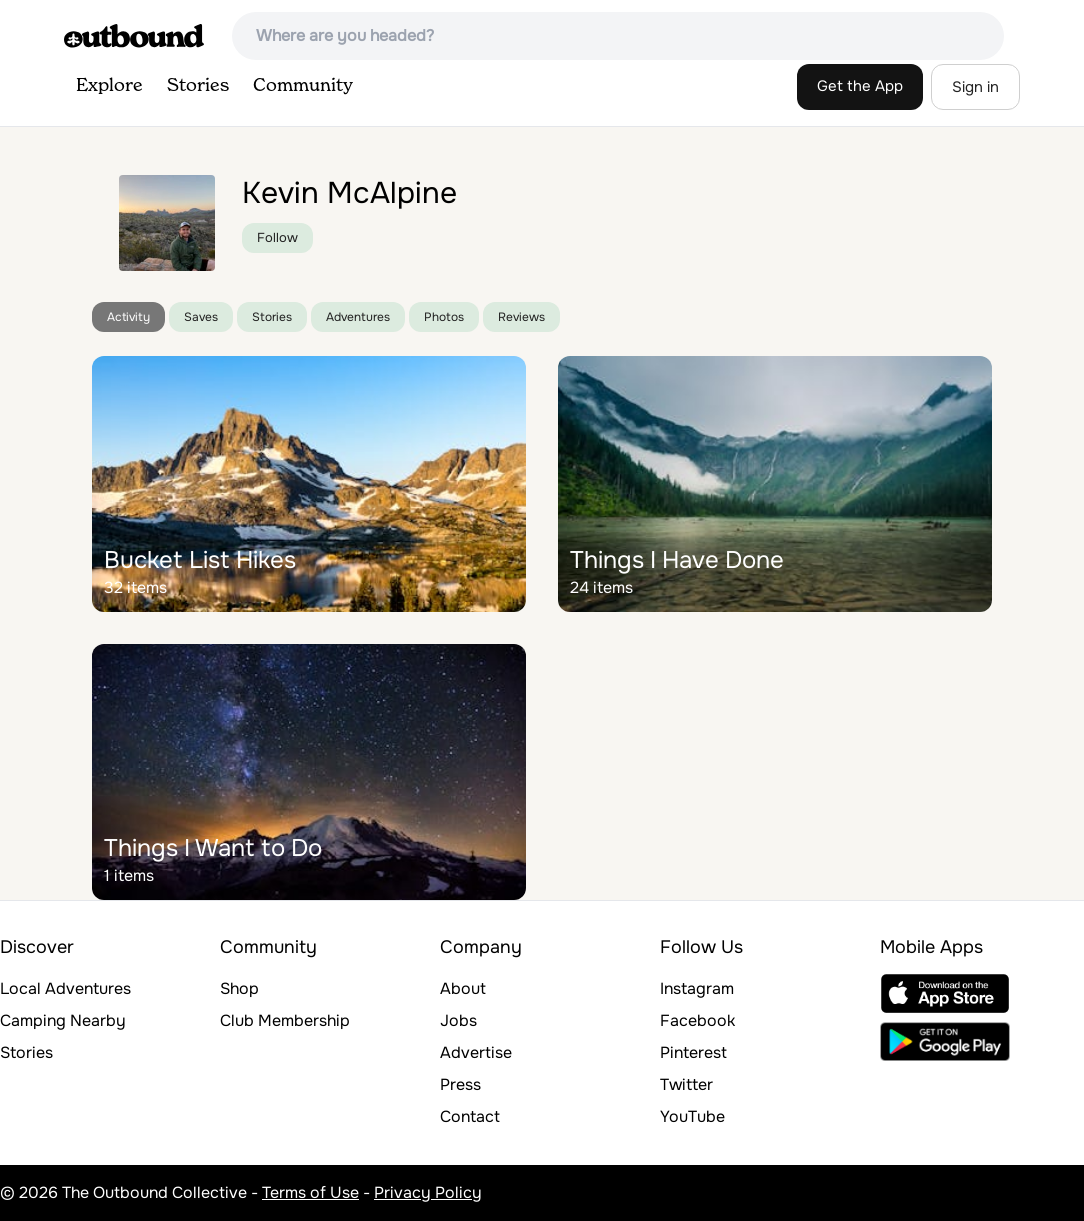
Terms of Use (310, 1192)
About (463, 988)
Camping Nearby (63, 1020)
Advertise (476, 1052)
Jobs (458, 1020)
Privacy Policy (428, 1192)
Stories (198, 86)
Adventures (358, 317)
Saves (201, 317)
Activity (128, 317)
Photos (444, 317)
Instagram (697, 988)
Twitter (686, 1084)
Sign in (975, 87)
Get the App (860, 86)
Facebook (697, 1020)
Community (303, 86)
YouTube (692, 1116)
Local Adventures (65, 988)
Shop (239, 988)
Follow (277, 237)
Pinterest (693, 1052)
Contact (470, 1116)
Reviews (521, 317)
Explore (109, 86)
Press (460, 1084)
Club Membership (285, 1020)
